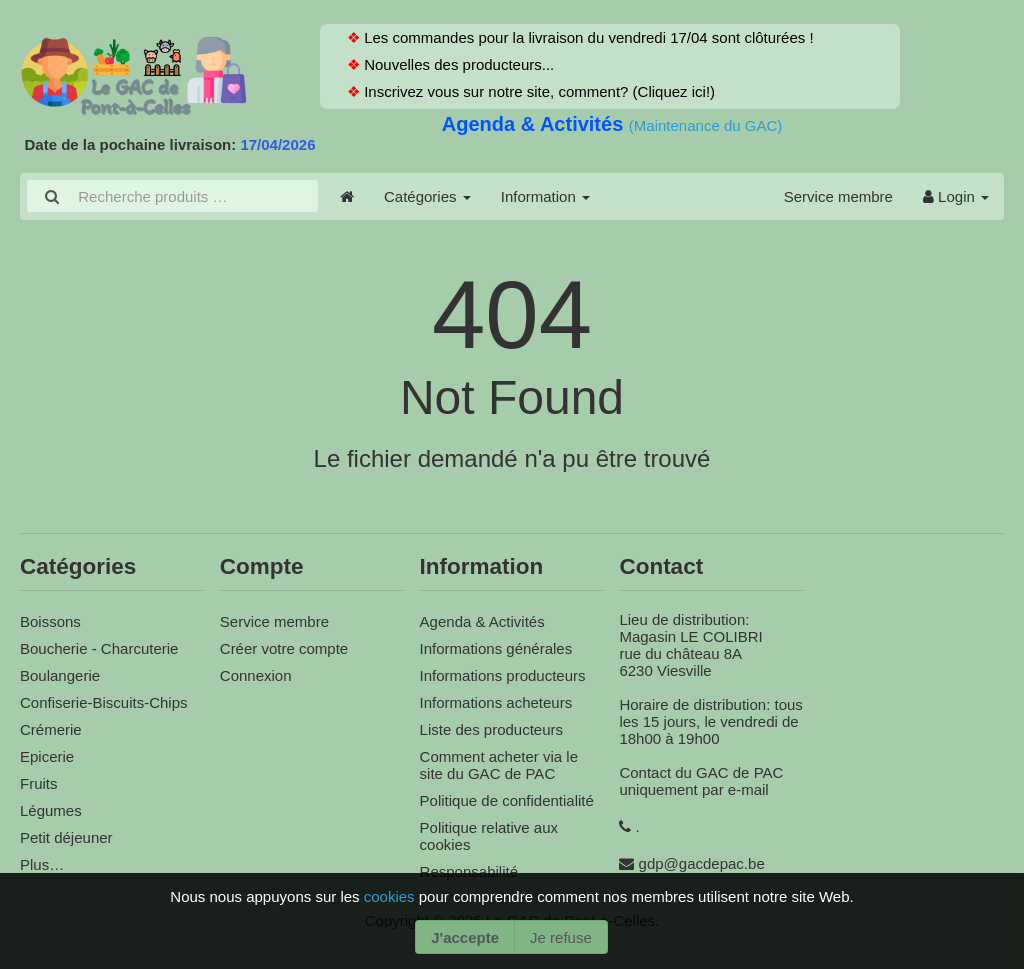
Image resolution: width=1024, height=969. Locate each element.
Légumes (51, 810)
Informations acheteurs (496, 702)
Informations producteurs (503, 675)
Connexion (256, 675)
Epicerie (47, 756)
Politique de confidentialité (507, 800)
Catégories (427, 196)
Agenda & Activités (535, 124)
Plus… (42, 864)
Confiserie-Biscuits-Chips (104, 702)
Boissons (50, 621)
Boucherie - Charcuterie (99, 648)
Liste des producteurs (491, 729)
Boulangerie (60, 675)
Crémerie (51, 729)
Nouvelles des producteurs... (457, 64)
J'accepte (465, 937)
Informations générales (496, 648)
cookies (391, 896)
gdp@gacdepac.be (702, 863)
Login (956, 196)
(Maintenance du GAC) (705, 125)
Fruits (39, 783)
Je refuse (561, 937)
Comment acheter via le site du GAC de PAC (499, 765)
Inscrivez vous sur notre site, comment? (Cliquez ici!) (537, 91)
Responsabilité (469, 871)
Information (545, 196)
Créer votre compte (284, 648)
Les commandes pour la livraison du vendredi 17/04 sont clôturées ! (587, 37)
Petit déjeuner (66, 837)
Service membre (838, 196)
